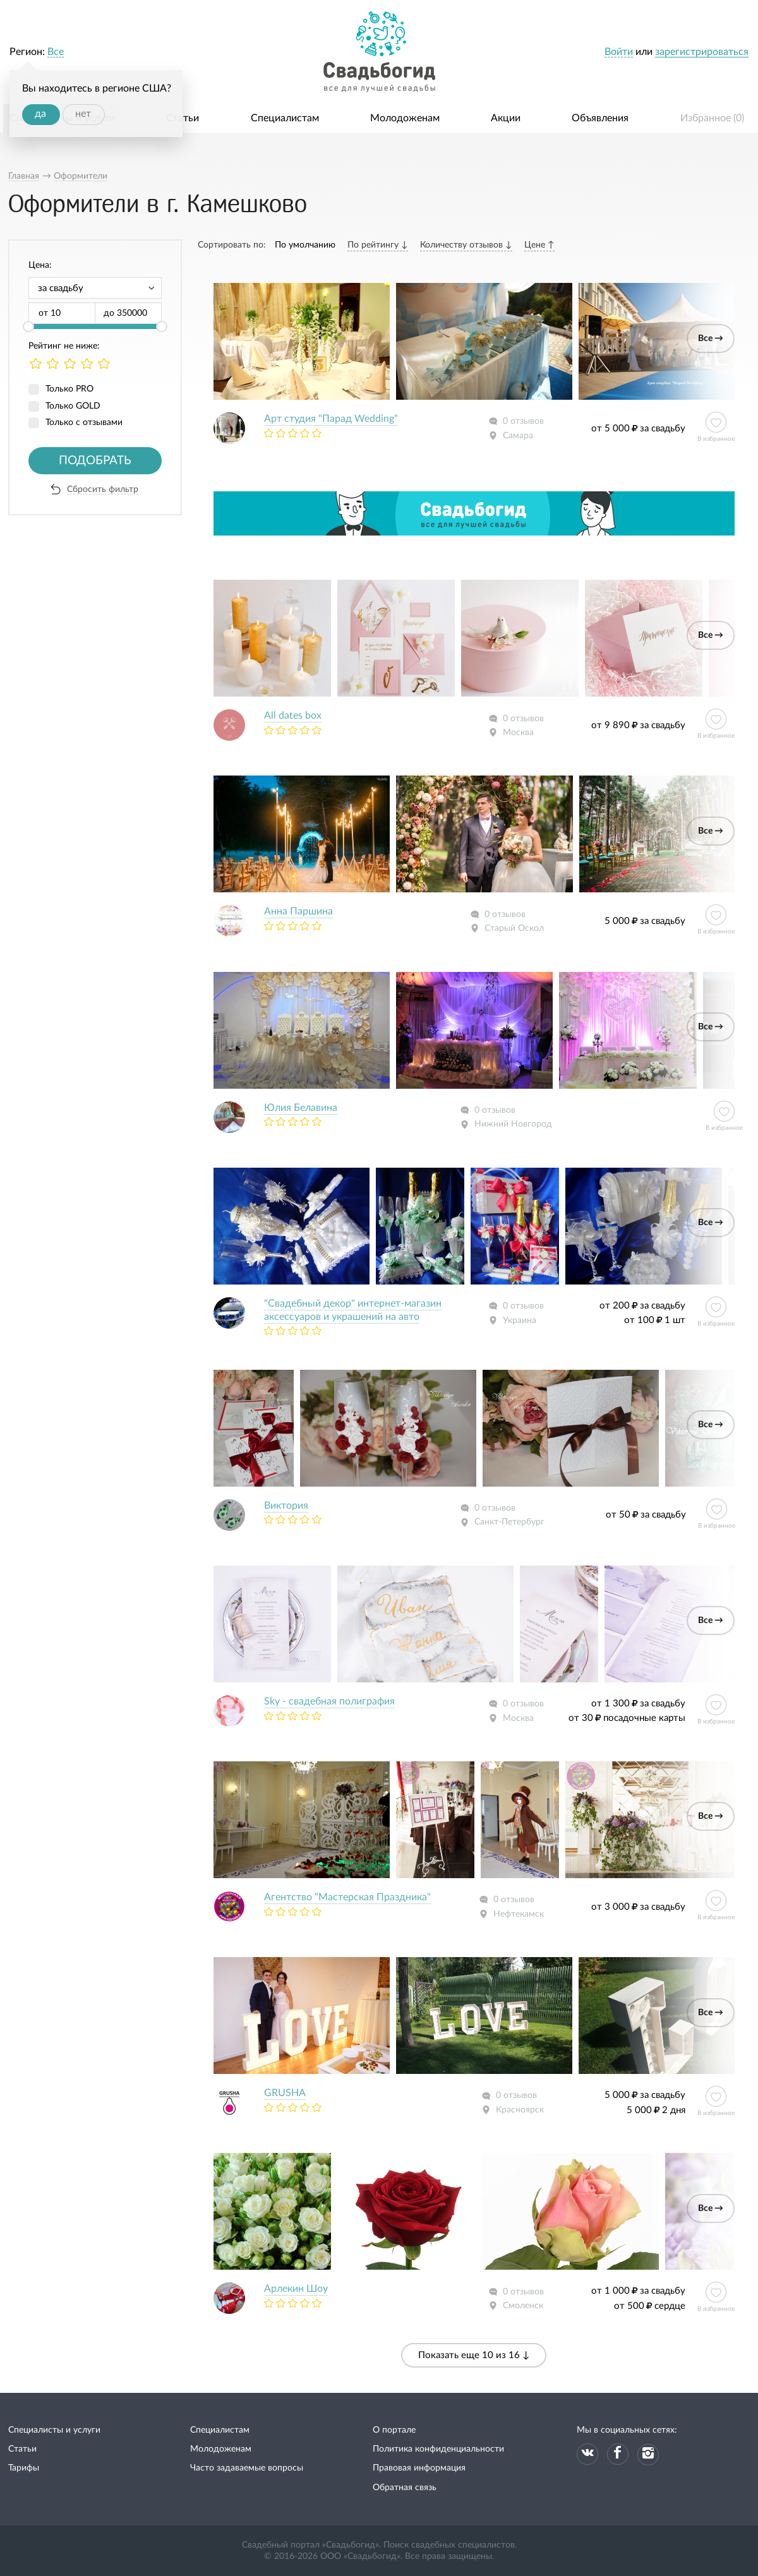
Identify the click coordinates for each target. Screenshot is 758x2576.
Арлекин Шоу (296, 2289)
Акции (505, 118)
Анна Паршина (298, 911)
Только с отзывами (84, 422)
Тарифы (23, 2468)
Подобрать (95, 461)
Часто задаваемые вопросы (246, 2468)
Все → (710, 338)
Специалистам (285, 118)
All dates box (293, 715)
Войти (619, 52)
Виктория (286, 1506)
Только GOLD (72, 406)
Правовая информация (419, 2468)
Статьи (182, 118)
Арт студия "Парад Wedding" (331, 419)
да (40, 114)
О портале (394, 2430)
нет (83, 114)
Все (55, 52)
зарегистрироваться (702, 52)
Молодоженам (405, 118)
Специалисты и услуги (54, 2430)
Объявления (600, 118)
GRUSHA (285, 2093)
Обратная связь (404, 2487)
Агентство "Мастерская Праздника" (347, 1897)
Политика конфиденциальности (438, 2449)
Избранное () (712, 118)
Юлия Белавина (300, 1108)
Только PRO (69, 389)
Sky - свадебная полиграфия (329, 1701)
